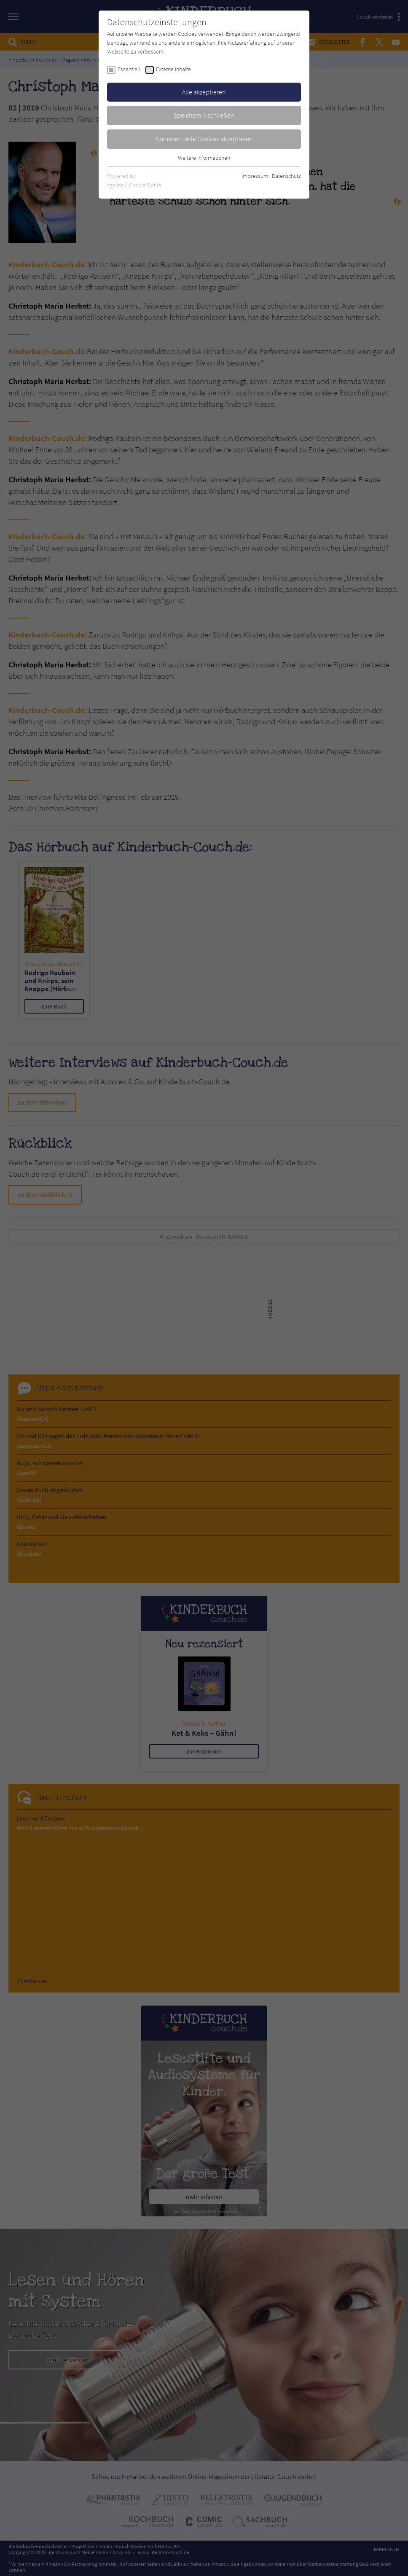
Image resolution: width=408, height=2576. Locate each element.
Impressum (255, 176)
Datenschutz (286, 176)
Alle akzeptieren (204, 92)
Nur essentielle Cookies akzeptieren (204, 138)
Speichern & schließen (204, 115)
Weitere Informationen (204, 157)
